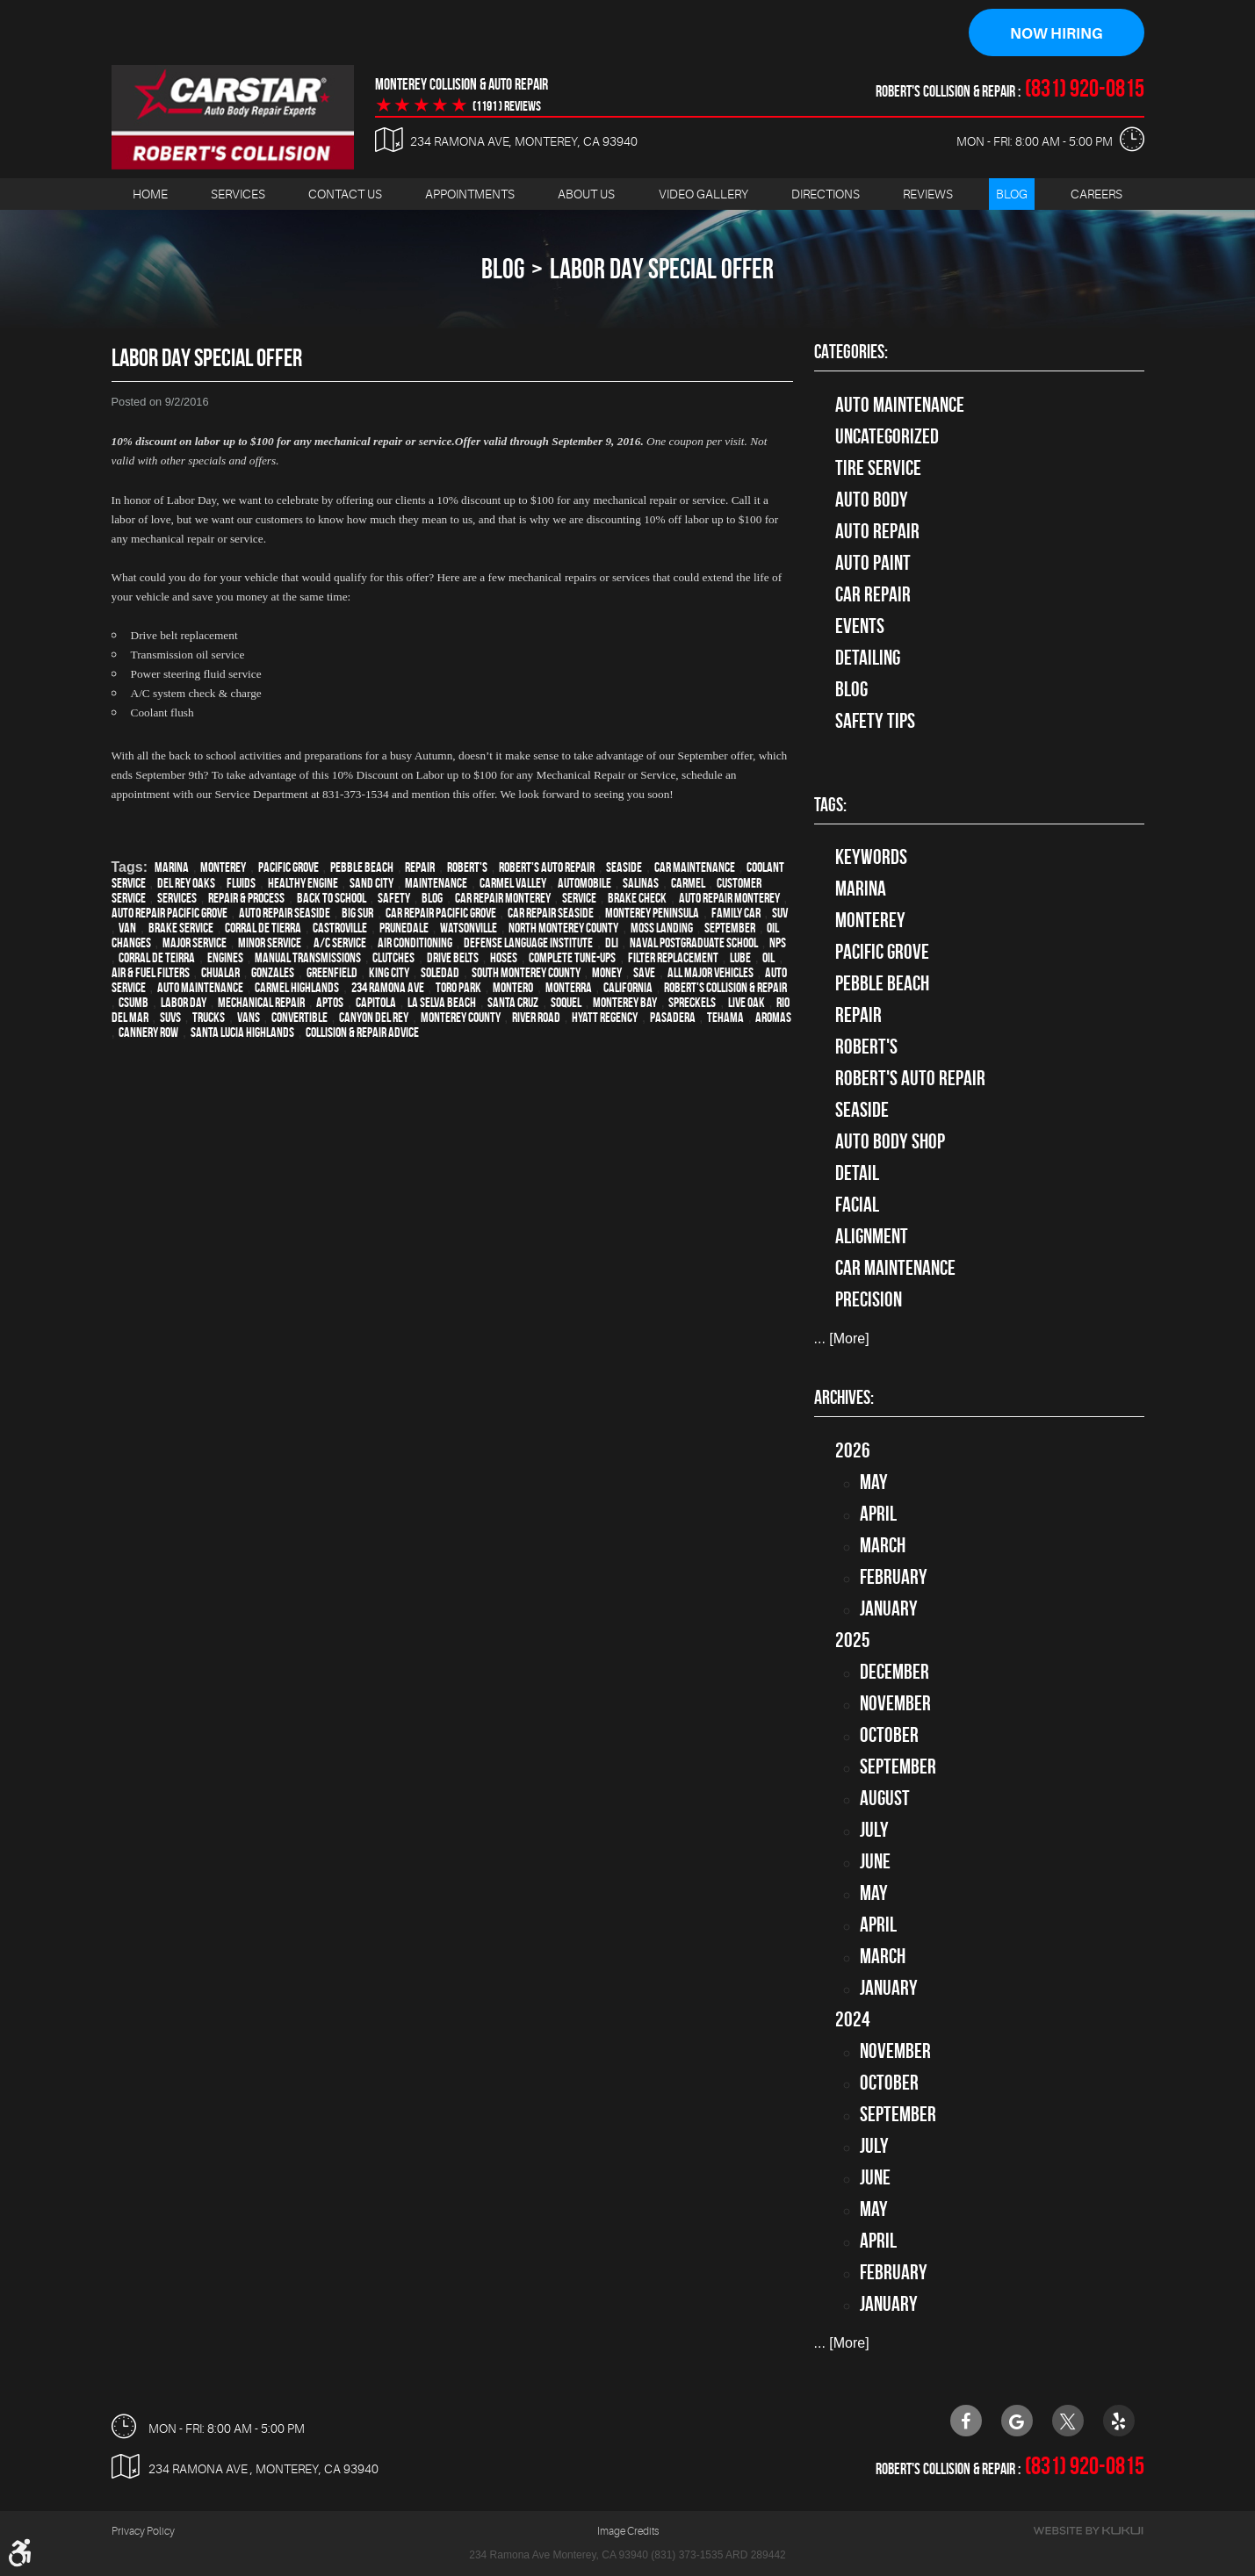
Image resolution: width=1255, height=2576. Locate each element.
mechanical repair (261, 1002)
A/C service (340, 942)
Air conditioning (415, 942)
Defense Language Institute (528, 942)
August (885, 1798)
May (874, 1482)
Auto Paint (873, 562)
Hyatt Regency (605, 1017)
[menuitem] (150, 194)
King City (389, 972)
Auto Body (871, 499)
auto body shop (890, 1142)
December (894, 1671)
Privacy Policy (143, 2532)
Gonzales (272, 972)
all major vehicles (710, 972)
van (127, 927)
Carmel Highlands (297, 987)
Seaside (624, 867)
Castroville (340, 927)
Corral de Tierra (263, 927)
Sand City (371, 882)
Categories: (851, 352)
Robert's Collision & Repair (725, 987)
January (889, 1608)
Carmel (688, 882)
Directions (825, 194)
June (875, 1861)
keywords (871, 857)
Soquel (566, 1002)
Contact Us (345, 194)
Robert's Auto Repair (547, 867)
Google (1017, 2420)
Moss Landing (662, 927)
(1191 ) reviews (506, 106)
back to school (331, 897)
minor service (269, 942)
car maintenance (694, 867)
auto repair (877, 531)
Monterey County (461, 1017)
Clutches (393, 957)
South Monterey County (526, 972)
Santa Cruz (512, 1002)
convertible (299, 1017)
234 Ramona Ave (387, 987)
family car (736, 912)
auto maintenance (200, 987)
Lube (740, 957)
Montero (513, 987)
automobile (584, 882)
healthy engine (303, 882)
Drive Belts (453, 957)
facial (857, 1205)
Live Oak (746, 1002)
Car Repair (873, 594)
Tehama (725, 1017)
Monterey (223, 867)
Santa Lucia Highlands (242, 1032)
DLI (611, 942)
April (878, 1513)
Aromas (773, 1017)
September (729, 927)
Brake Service (180, 927)
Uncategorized (887, 436)
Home (150, 194)
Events (859, 626)
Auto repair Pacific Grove (169, 912)
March (882, 1545)
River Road (536, 1017)
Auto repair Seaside (284, 912)
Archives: (844, 1397)
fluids (241, 882)
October (889, 1734)
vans (248, 1017)
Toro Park (458, 987)
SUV (780, 912)
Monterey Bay (625, 1002)
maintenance (436, 882)
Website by (1088, 2531)
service (579, 897)
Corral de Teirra (157, 957)
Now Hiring (1056, 33)
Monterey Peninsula (652, 912)
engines (225, 957)
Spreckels (692, 1002)
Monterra (568, 987)
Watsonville (468, 927)
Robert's (467, 867)
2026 (852, 1450)
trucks (208, 1017)
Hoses (503, 957)
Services (238, 194)
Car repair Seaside (551, 912)
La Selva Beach (442, 1002)
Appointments (470, 194)
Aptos (329, 1002)
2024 (852, 2019)
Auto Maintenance (899, 404)
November (895, 1703)
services (177, 897)
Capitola (376, 1002)
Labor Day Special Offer (662, 269)
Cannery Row (148, 1032)
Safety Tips (875, 720)
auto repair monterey (729, 897)
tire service (878, 468)
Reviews (928, 194)
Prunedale (404, 927)
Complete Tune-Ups (572, 957)
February (893, 1576)
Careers (1096, 194)
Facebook (966, 2420)
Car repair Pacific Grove (441, 912)
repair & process (246, 897)
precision (868, 1300)
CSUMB (133, 1002)
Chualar (220, 972)
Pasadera (673, 1017)
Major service (194, 942)
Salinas (641, 882)
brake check (637, 897)
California (628, 987)
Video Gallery (703, 194)
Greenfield (332, 972)
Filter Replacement (673, 957)
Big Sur (357, 912)
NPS (777, 942)
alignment (871, 1237)
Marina (172, 867)
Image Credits (628, 2532)
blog (432, 897)
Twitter (1068, 2420)
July (874, 1829)
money (607, 972)
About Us (586, 194)
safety (394, 897)
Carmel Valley (513, 882)
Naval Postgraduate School (694, 942)
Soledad (440, 972)
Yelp (1119, 2420)
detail (857, 1173)
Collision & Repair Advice (362, 1032)
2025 (852, 1640)
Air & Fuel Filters (151, 972)
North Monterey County (563, 927)
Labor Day (183, 1002)
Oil (768, 957)
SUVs (170, 1017)
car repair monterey (503, 897)
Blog (1012, 194)
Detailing (867, 657)
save (644, 972)
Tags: (830, 805)
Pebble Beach (361, 867)
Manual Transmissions (308, 957)
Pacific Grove (288, 867)
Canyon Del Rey (373, 1017)
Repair (420, 867)
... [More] (841, 1339)
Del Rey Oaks (186, 882)
